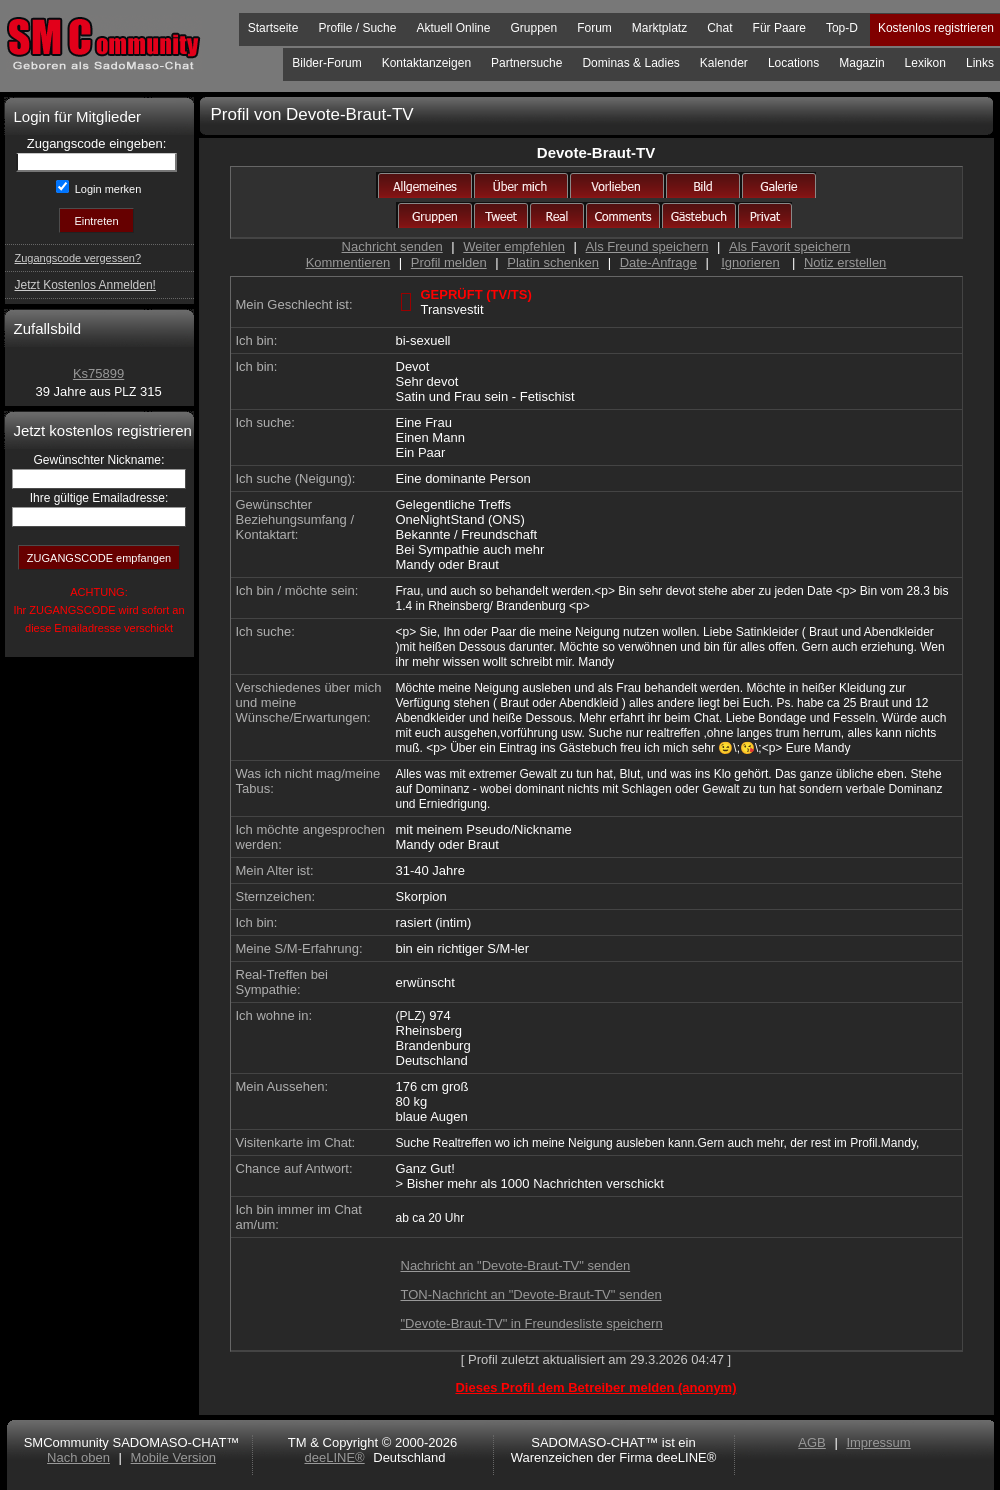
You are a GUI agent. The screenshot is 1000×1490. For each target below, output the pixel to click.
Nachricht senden (392, 246)
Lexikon (925, 63)
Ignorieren (750, 262)
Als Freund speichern (647, 246)
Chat (719, 28)
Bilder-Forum (326, 63)
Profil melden (449, 262)
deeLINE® (334, 1457)
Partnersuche (526, 63)
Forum (594, 28)
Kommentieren (348, 262)
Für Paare (779, 28)
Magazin (861, 63)
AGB (811, 1442)
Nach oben (78, 1457)
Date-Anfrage (658, 262)
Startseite (273, 28)
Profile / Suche (357, 28)
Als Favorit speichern (789, 246)
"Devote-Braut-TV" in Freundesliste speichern (532, 1323)
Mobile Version (173, 1457)
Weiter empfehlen (514, 246)
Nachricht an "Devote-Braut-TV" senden (516, 1265)
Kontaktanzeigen (426, 63)
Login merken (107, 189)
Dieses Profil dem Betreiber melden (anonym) (595, 1387)
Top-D (842, 28)
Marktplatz (659, 28)
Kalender (724, 63)
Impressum (878, 1442)
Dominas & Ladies (630, 63)
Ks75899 (98, 373)
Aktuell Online (453, 28)
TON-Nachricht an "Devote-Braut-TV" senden (531, 1294)
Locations (793, 63)
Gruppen (533, 28)
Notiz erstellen (845, 262)
